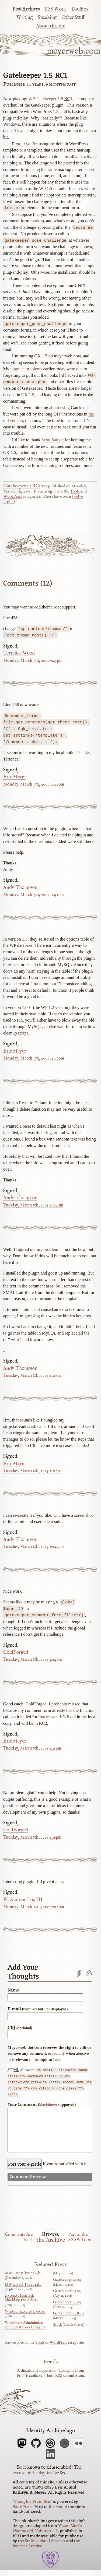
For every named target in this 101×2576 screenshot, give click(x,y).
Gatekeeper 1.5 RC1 (35, 76)
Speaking (47, 17)
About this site (50, 26)
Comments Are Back (19, 2243)
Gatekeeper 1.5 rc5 (67, 2286)
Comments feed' (88, 1972)
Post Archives (26, 9)
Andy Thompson (20, 886)
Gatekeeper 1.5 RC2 (68, 2319)
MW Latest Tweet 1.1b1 (23, 2290)
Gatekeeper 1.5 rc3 (67, 2308)
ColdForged (15, 1651)
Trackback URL (78, 1972)
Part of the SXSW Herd (79, 2243)
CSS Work (55, 9)
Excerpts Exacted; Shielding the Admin (21, 2304)
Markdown (48, 2103)
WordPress (12, 495)
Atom (79, 2382)
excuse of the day (29, 2479)
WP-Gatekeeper (42, 98)
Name (13, 1988)
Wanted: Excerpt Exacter (25, 2317)
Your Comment (42, 2103)
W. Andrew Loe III (23, 1898)
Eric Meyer (14, 776)
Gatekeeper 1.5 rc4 (67, 2297)
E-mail (38, 2007)
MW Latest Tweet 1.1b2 (23, 2279)
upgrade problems (26, 368)
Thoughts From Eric (32, 2508)
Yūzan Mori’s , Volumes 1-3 (47, 2535)
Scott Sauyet (52, 439)
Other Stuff (73, 17)
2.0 (61, 2382)
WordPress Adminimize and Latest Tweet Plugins (25, 2331)
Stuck (57, 2331)
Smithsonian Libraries (45, 2547)
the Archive (50, 2247)
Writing (24, 17)
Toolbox (80, 9)
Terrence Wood (19, 652)
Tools (74, 491)
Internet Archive (27, 2552)
